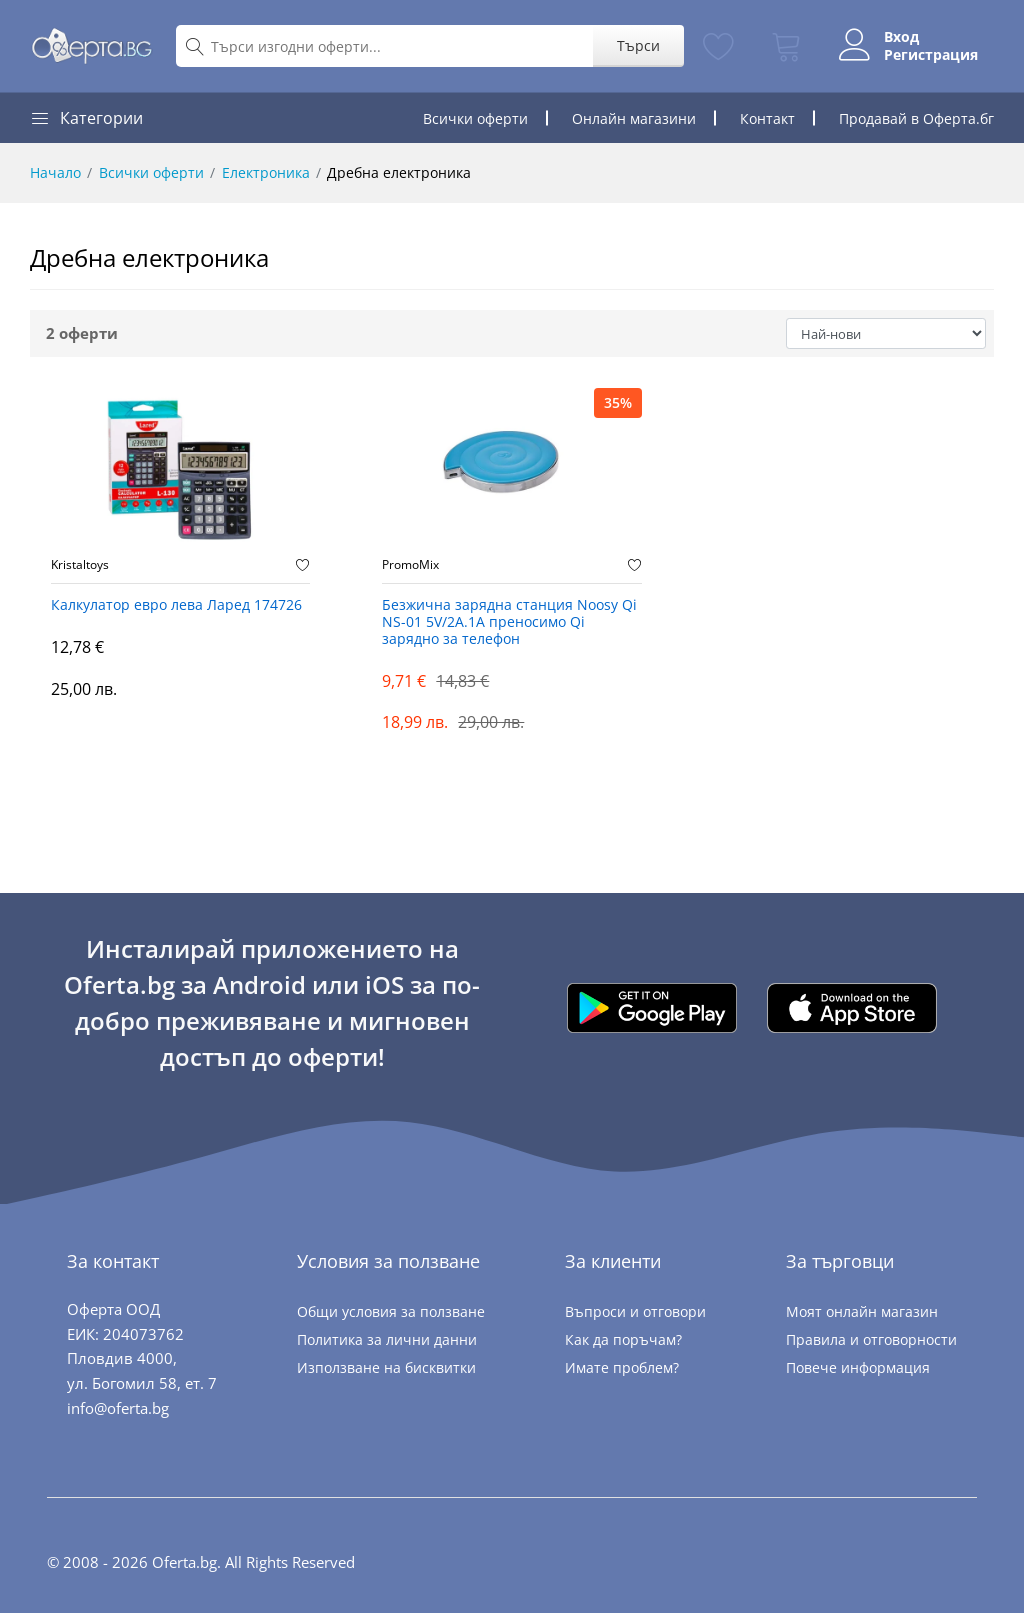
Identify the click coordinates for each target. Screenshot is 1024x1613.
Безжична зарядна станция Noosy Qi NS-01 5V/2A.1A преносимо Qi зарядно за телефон (509, 622)
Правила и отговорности (871, 1339)
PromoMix (410, 565)
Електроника (266, 172)
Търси (638, 45)
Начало (55, 172)
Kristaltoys (80, 565)
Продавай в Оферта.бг (916, 118)
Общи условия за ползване (391, 1311)
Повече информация (858, 1367)
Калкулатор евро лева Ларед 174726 (176, 605)
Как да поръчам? (623, 1339)
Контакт (767, 118)
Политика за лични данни (387, 1339)
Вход (901, 37)
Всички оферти (475, 118)
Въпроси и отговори (635, 1311)
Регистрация (931, 55)
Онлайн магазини (634, 118)
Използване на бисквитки (386, 1367)
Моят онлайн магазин (862, 1311)
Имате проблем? (622, 1367)
